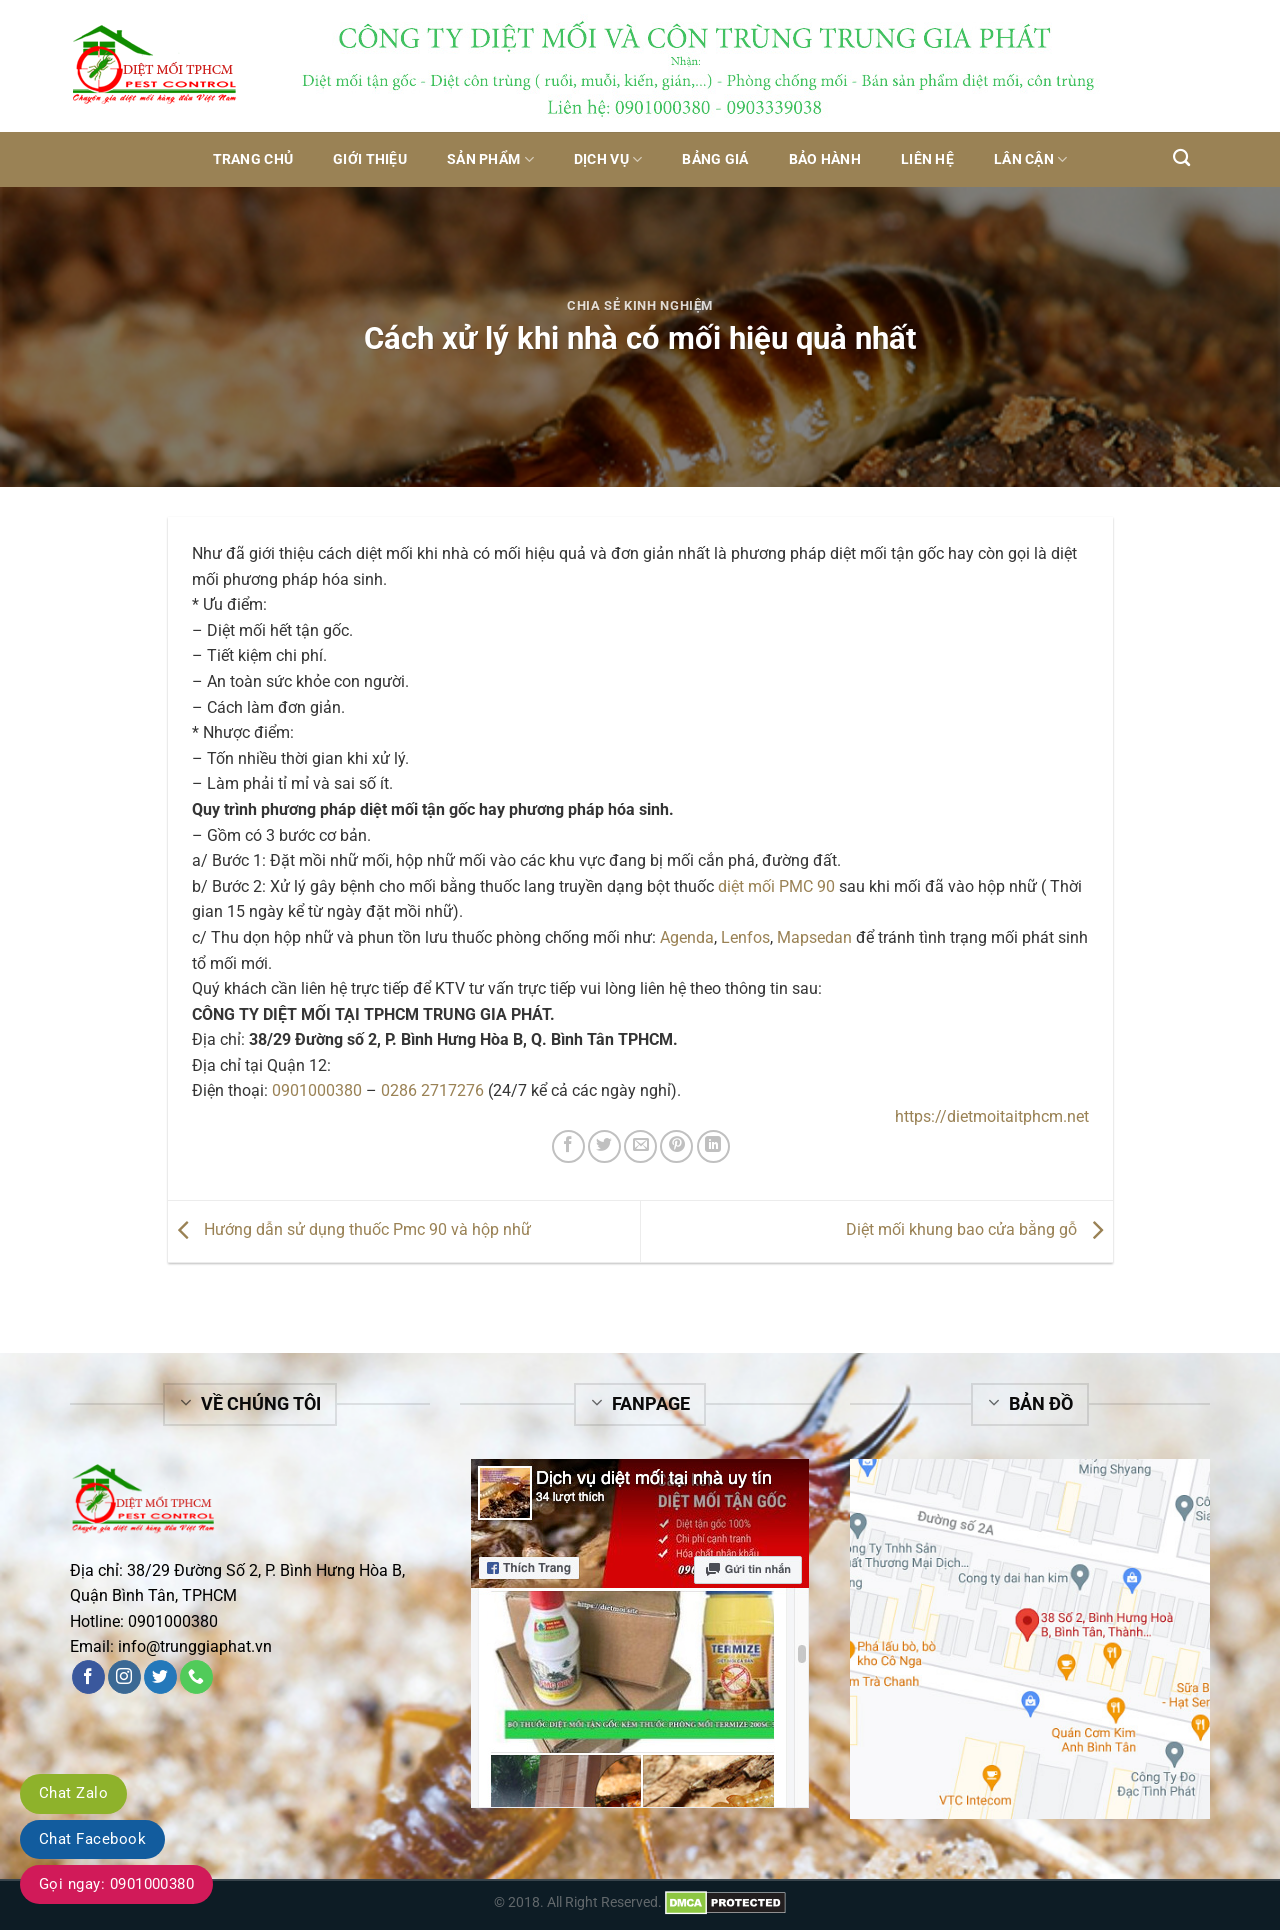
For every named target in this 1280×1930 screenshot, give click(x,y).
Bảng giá (715, 159)
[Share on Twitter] (604, 1146)
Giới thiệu (370, 159)
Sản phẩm (490, 159)
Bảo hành (825, 159)
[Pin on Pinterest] (676, 1146)
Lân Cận (1031, 159)
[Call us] (196, 1677)
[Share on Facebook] (568, 1146)
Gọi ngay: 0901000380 (116, 1884)
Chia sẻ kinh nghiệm (640, 305)
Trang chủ (253, 159)
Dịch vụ (608, 159)
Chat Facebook (92, 1839)
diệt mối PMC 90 (776, 886)
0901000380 (317, 1090)
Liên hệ (927, 159)
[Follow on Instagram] (124, 1677)
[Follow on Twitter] (160, 1677)
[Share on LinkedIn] (713, 1146)
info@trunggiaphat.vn (195, 1646)
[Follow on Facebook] (88, 1677)
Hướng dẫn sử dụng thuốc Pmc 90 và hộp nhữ (349, 1229)
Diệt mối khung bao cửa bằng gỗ (979, 1229)
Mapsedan (814, 937)
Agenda (687, 937)
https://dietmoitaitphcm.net (992, 1116)
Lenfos (745, 937)
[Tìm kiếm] (1181, 158)
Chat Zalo (73, 1793)
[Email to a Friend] (640, 1146)
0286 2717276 (432, 1090)
